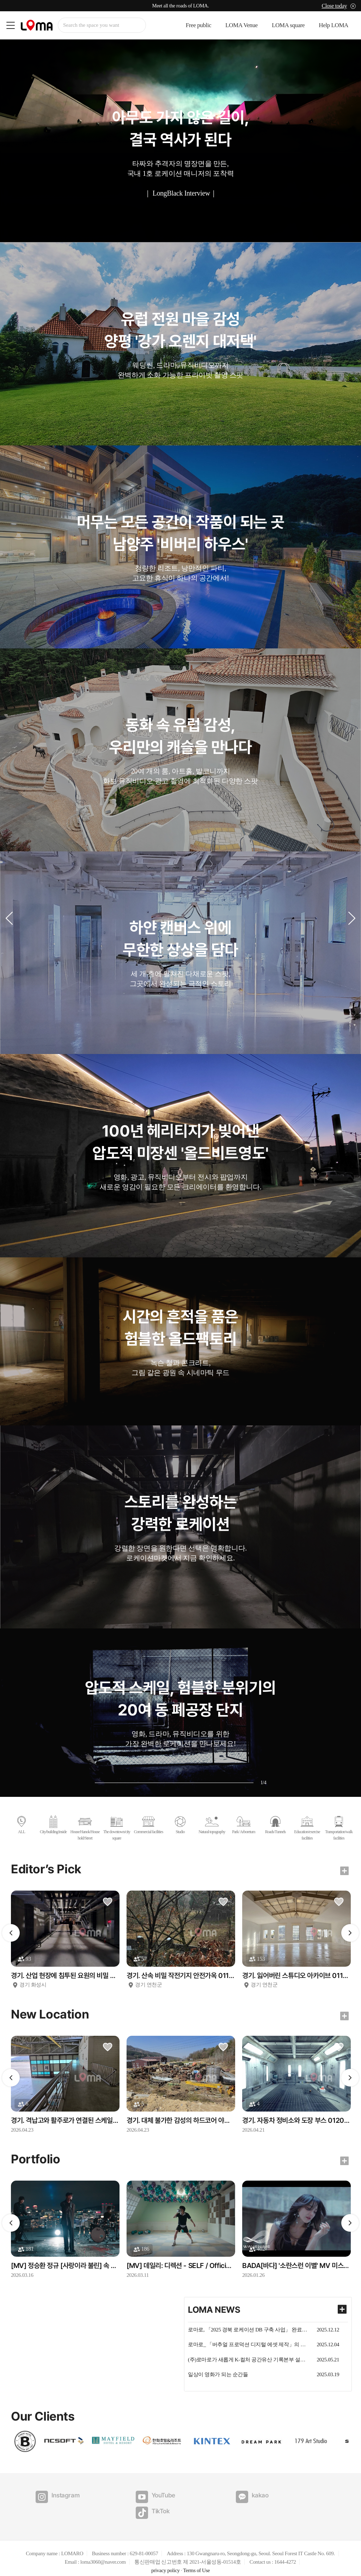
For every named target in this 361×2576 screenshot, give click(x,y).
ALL (21, 1825)
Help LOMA (333, 26)
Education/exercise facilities (307, 1828)
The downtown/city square (116, 1828)
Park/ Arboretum (243, 1825)
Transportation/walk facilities (339, 1828)
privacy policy (165, 2555)
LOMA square (288, 26)
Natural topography (211, 1825)
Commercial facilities (148, 1825)
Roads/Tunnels (275, 1825)
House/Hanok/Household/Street (85, 1828)
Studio (180, 1825)
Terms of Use (196, 2555)
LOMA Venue (241, 26)
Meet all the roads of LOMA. (180, 6)
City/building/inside (53, 1825)
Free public (199, 26)
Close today (334, 6)
